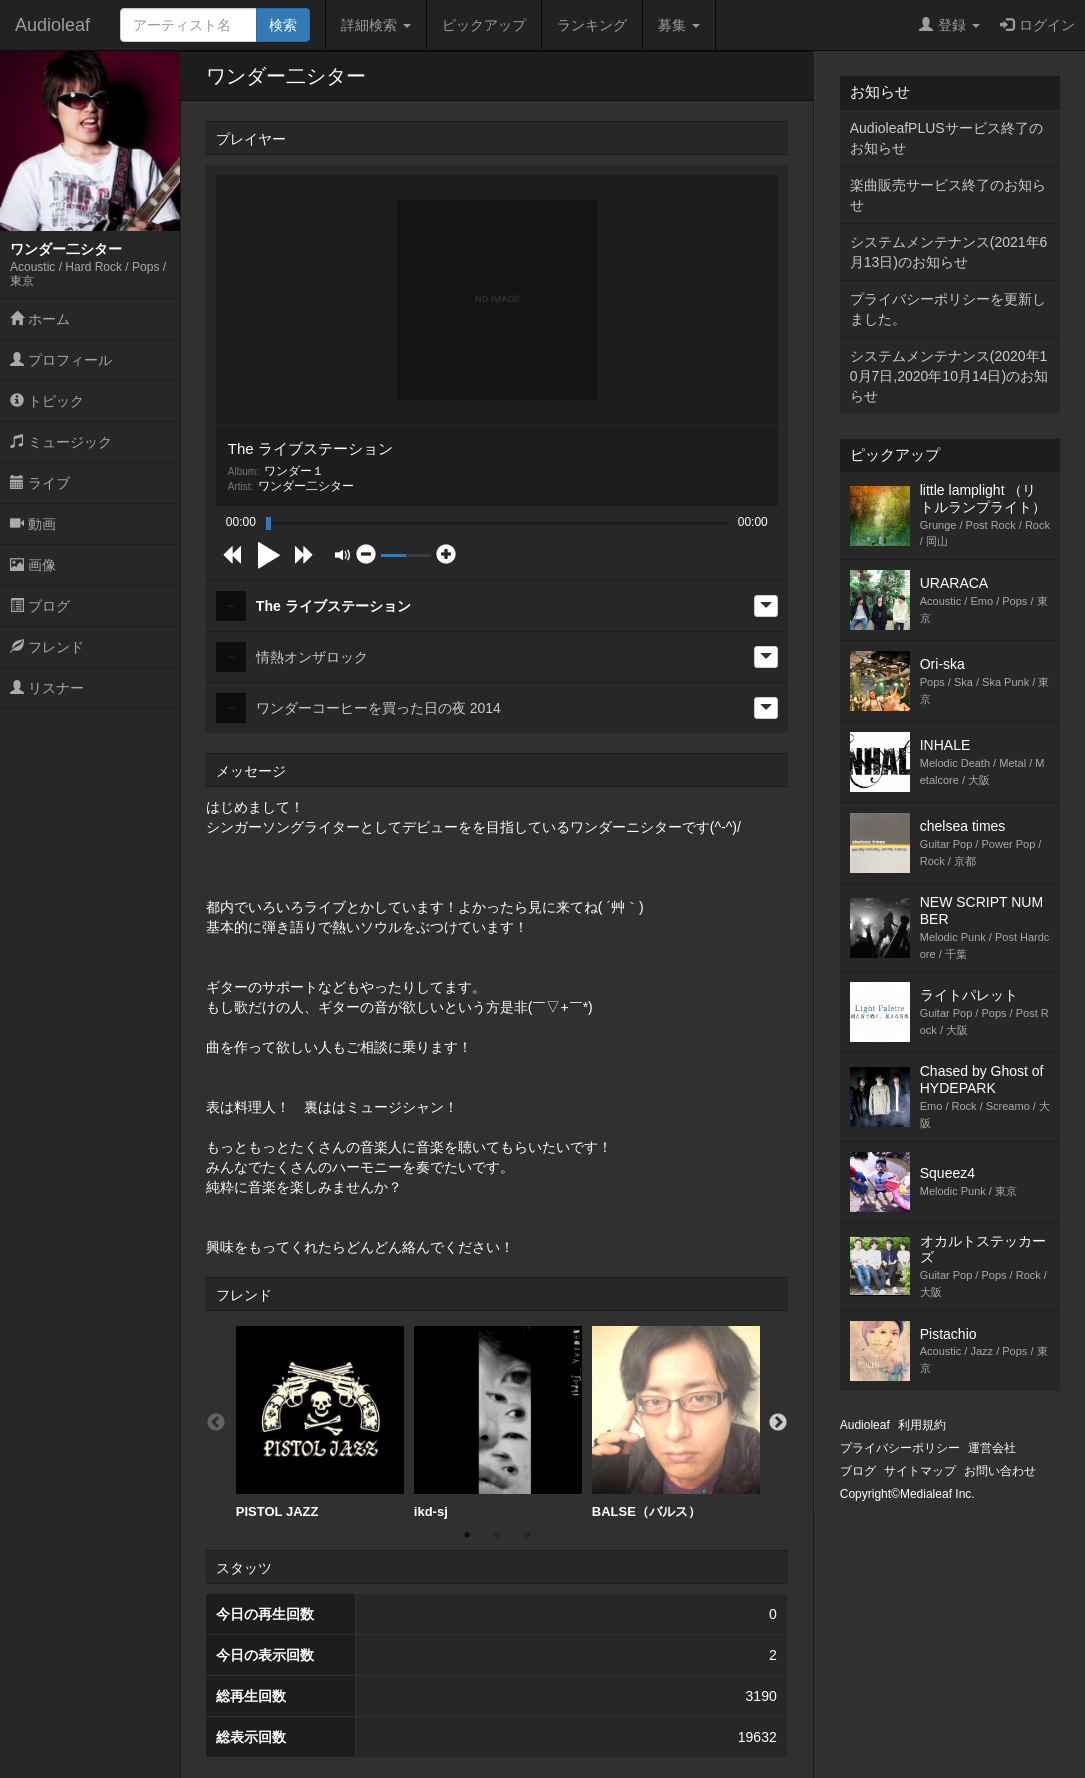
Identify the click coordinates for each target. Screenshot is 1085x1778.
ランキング (592, 25)
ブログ (40, 606)
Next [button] (778, 1423)
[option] (320, 1423)
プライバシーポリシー (900, 1448)
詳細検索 (376, 25)
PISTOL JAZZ (320, 1422)
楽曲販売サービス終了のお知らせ (948, 195)
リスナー (47, 688)
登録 (949, 25)
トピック (47, 401)
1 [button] (467, 1535)
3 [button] (527, 1535)
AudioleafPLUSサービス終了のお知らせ (946, 138)
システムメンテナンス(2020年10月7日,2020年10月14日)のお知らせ (949, 376)
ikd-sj (498, 1422)
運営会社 (992, 1448)
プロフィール (61, 360)
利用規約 (922, 1425)
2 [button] (497, 1535)
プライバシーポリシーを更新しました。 (948, 309)
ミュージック (61, 442)
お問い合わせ (1000, 1471)
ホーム (40, 319)
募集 (679, 25)
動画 (33, 524)
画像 (33, 565)
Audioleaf (52, 25)
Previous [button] (216, 1423)
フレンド (47, 647)
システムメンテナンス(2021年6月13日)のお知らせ (949, 252)
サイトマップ (920, 1471)
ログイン (1037, 25)
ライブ (40, 483)
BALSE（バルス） (676, 1422)
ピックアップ (484, 25)
